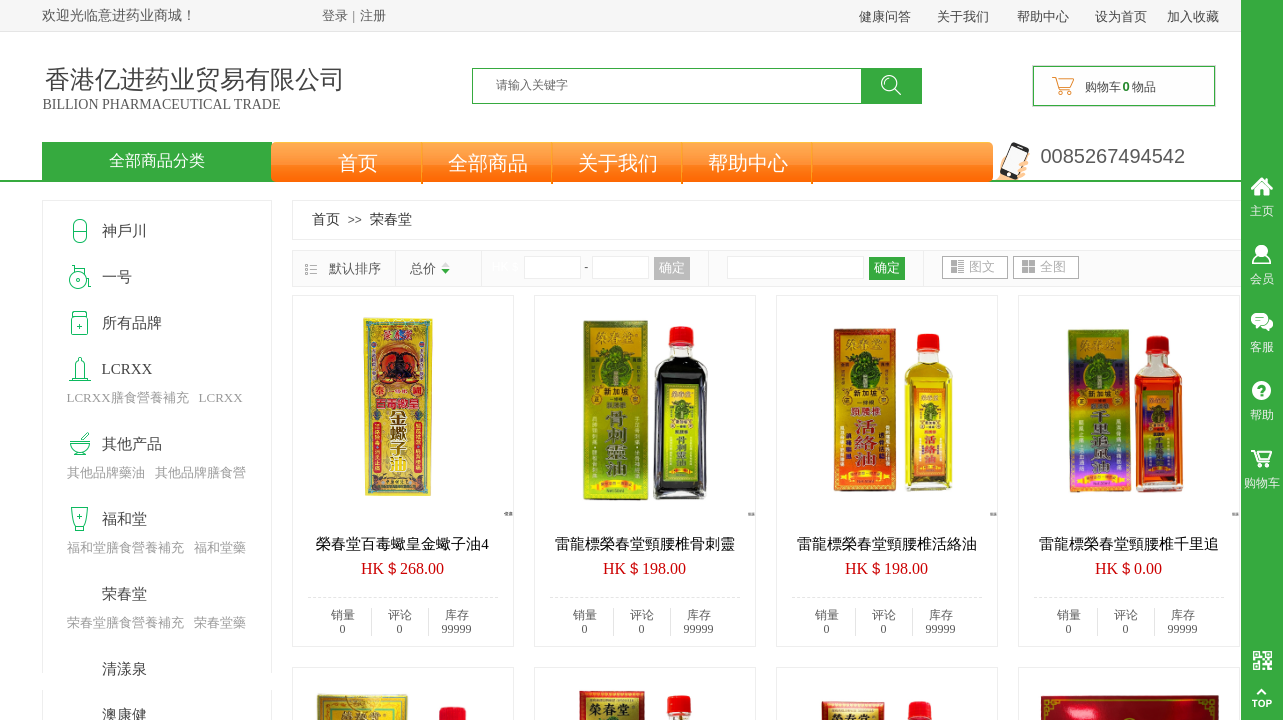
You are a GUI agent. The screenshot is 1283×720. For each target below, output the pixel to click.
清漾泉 (124, 669)
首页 (358, 163)
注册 (373, 15)
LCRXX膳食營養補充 (128, 397)
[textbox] (679, 85)
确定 (672, 267)
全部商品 (488, 163)
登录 (335, 15)
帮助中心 (748, 163)
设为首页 (1121, 16)
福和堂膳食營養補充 (125, 547)
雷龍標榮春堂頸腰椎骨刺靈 (645, 544)
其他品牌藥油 (106, 472)
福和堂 (124, 519)
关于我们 (618, 163)
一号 (117, 277)
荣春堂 (391, 219)
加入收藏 (1193, 16)
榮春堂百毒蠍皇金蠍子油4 (402, 544)
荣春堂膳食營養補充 (125, 622)
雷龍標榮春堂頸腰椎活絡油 (887, 544)
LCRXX (127, 369)
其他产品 (132, 444)
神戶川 (124, 231)
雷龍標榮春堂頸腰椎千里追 (1129, 544)
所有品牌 (132, 323)
